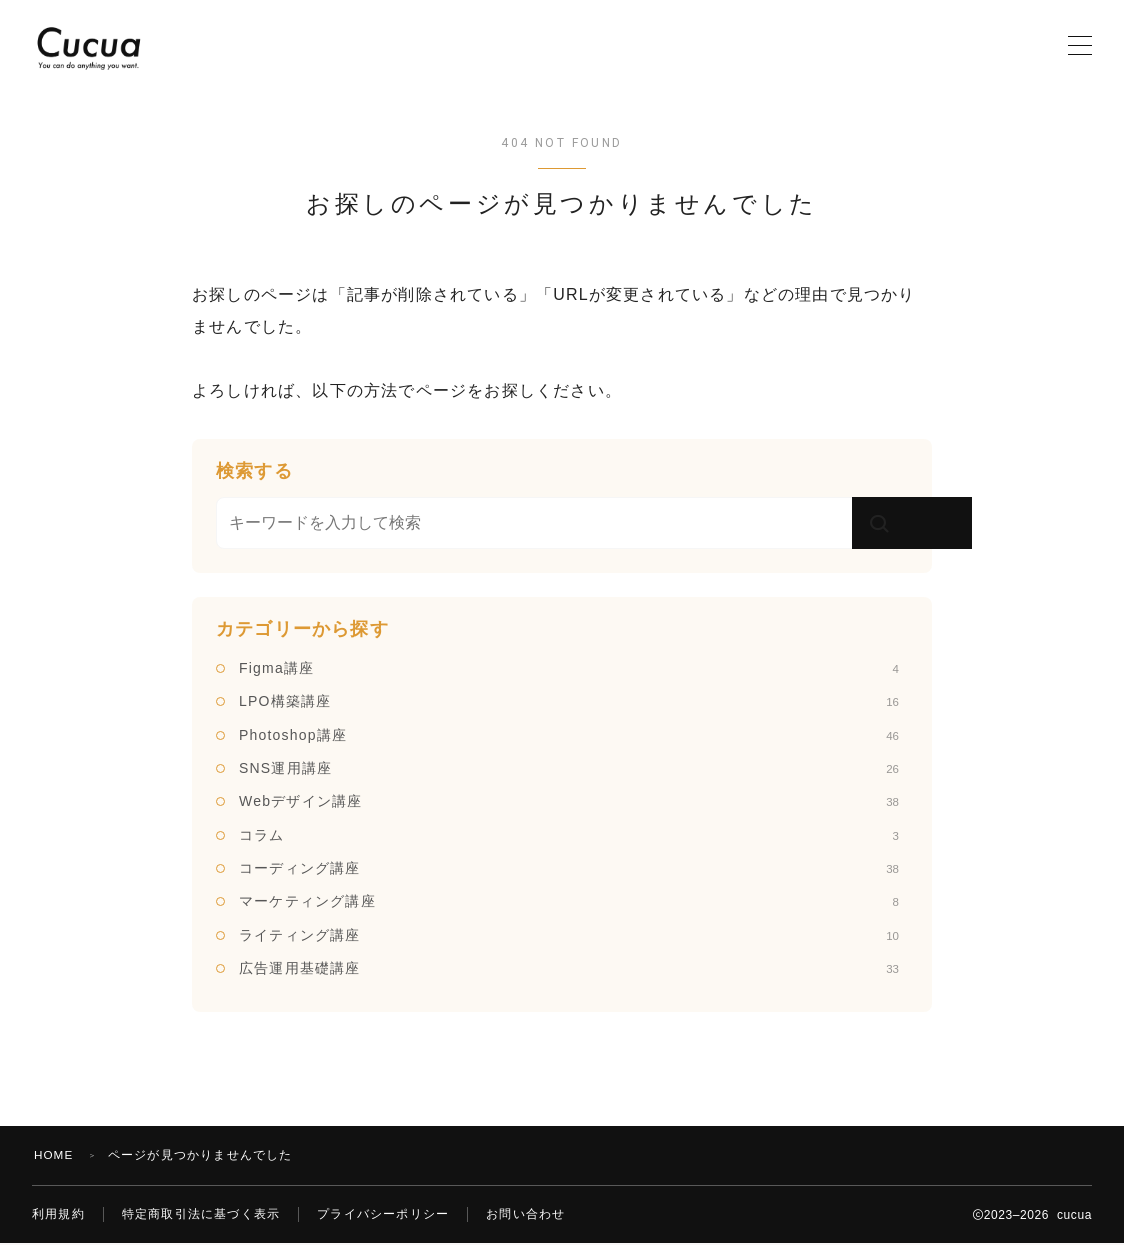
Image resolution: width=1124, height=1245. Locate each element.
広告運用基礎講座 (569, 968)
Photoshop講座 (569, 735)
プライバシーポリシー (383, 1215)
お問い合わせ (525, 1215)
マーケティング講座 (569, 901)
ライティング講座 (569, 935)
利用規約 (58, 1215)
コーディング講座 (569, 868)
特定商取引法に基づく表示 (201, 1215)
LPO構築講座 (569, 701)
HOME (54, 1155)
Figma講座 (569, 668)
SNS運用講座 (569, 768)
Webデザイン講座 (569, 801)
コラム (569, 835)
